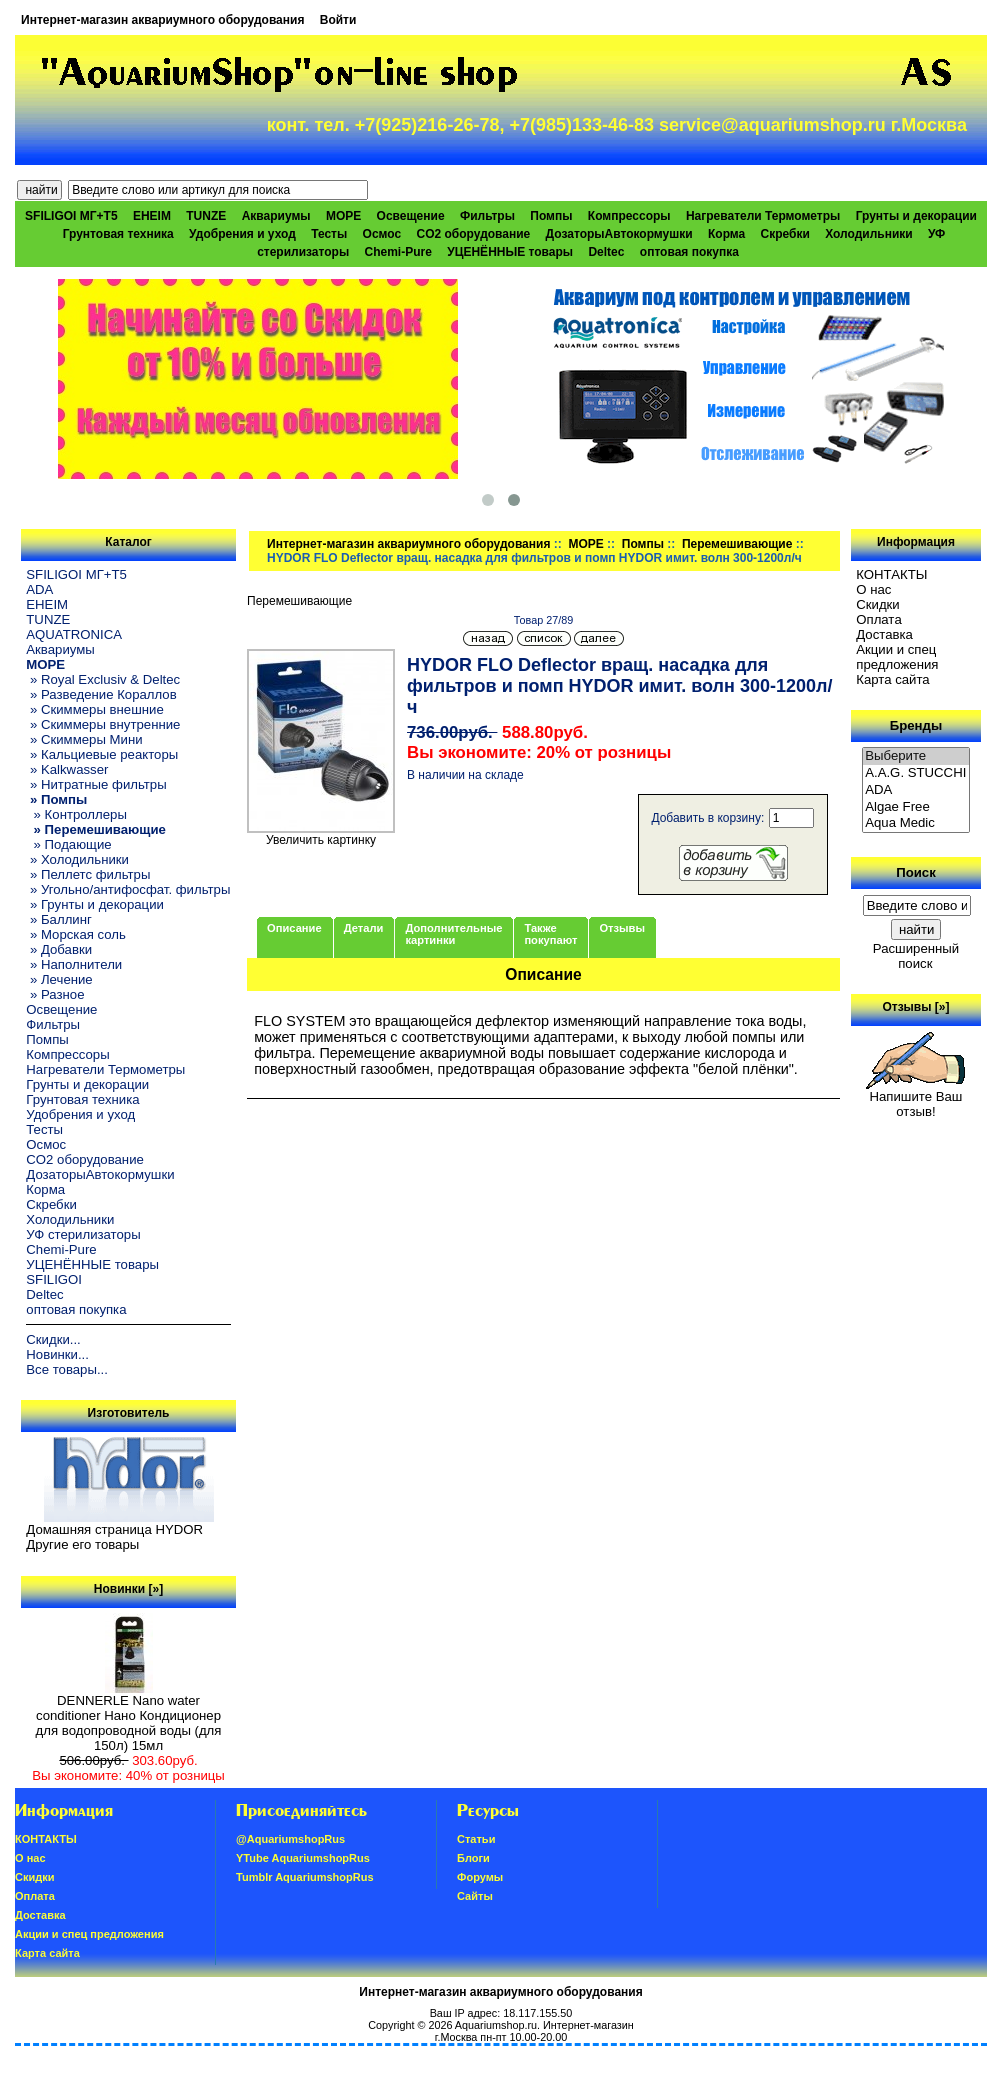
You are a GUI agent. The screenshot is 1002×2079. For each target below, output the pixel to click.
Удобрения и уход (242, 234)
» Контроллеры (76, 814)
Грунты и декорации (916, 216)
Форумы (480, 1877)
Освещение (411, 216)
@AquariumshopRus (290, 1839)
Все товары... (67, 1369)
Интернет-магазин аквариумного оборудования (162, 20)
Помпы (551, 216)
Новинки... (57, 1354)
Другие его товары (82, 1544)
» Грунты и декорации (95, 904)
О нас (873, 589)
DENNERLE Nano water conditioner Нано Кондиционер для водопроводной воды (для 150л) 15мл (129, 1717)
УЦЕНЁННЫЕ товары (510, 252)
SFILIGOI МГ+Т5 (71, 216)
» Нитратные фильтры (96, 784)
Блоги (473, 1858)
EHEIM (152, 216)
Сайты (475, 1896)
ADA (39, 589)
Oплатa (879, 619)
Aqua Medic (916, 823)
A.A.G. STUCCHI (916, 773)
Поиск (916, 872)
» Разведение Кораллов (101, 694)
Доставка (884, 634)
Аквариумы (276, 216)
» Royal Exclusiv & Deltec (103, 679)
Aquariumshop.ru (496, 2025)
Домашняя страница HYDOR (114, 1529)
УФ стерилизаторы (83, 1234)
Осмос (382, 234)
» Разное (55, 994)
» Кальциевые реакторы (102, 754)
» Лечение (59, 979)
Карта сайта (892, 679)
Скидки (878, 604)
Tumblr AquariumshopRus (305, 1877)
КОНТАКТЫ (891, 574)
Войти (338, 20)
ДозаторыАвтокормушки (619, 234)
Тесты (329, 234)
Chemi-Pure (398, 252)
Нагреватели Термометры (763, 216)
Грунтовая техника (118, 234)
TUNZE (206, 216)
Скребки (785, 234)
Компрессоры (629, 216)
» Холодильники (77, 859)
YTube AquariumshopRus (303, 1858)
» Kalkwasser (67, 769)
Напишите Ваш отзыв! (915, 1098)
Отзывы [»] (915, 1007)
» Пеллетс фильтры (88, 874)
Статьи (476, 1839)
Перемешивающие (737, 544)
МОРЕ (585, 544)
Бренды (916, 725)
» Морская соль (76, 934)
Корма (726, 234)
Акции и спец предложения (897, 657)
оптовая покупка (689, 252)
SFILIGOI (54, 1279)
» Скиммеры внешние (94, 709)
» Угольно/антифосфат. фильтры (128, 889)
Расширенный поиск (916, 956)
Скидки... (53, 1339)
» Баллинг (59, 919)
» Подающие (68, 844)
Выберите (916, 756)
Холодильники (869, 234)
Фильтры (487, 216)
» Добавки (59, 949)
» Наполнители (74, 964)
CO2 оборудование (474, 234)
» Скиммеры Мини (84, 739)
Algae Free (916, 807)
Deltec (606, 252)
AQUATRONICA (74, 634)
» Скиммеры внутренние (103, 724)
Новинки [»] (128, 1589)
